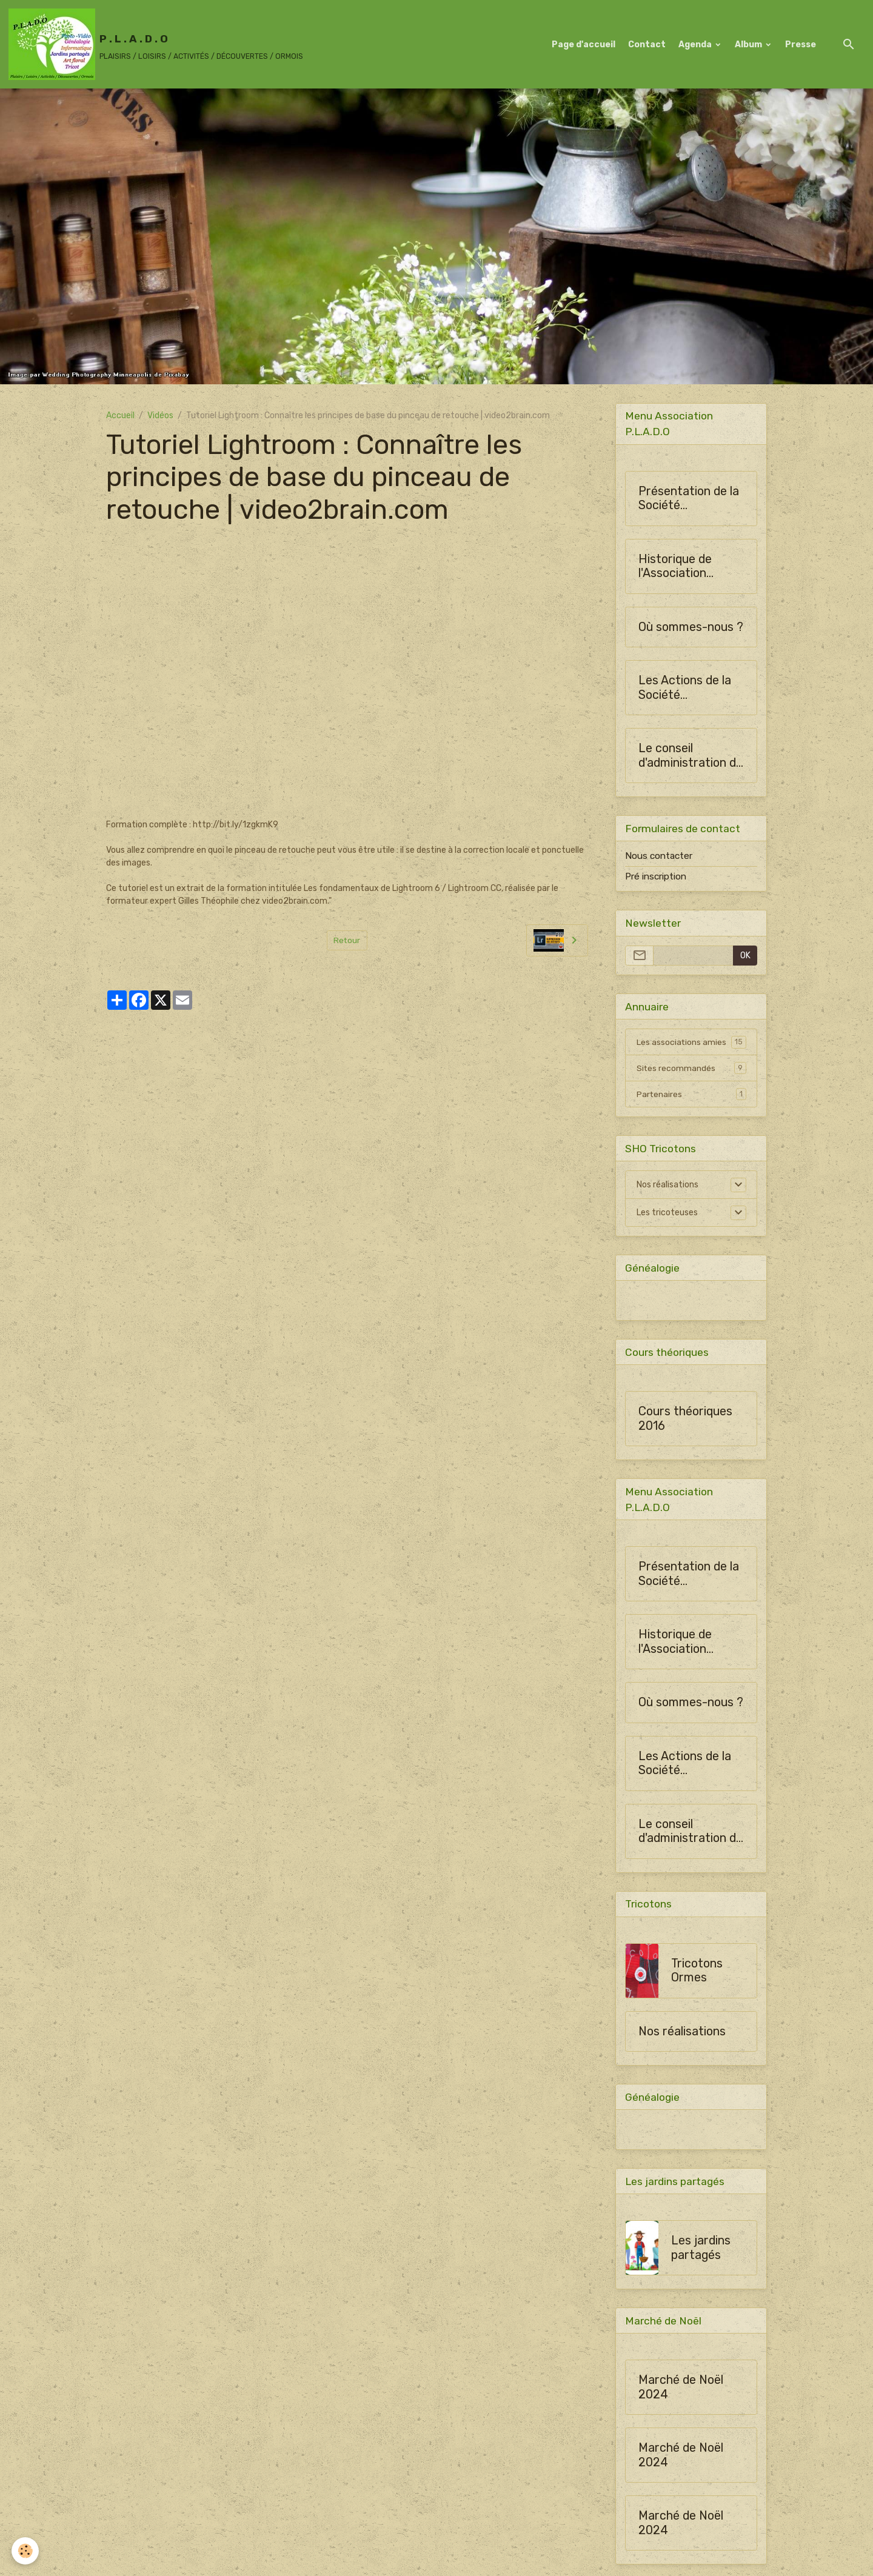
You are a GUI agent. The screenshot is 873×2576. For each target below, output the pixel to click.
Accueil (120, 415)
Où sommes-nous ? (690, 627)
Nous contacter (658, 856)
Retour (347, 940)
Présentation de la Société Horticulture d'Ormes (688, 498)
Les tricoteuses (667, 1213)
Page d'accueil (583, 44)
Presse (800, 44)
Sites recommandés (691, 1069)
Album (749, 44)
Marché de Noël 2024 (680, 2389)
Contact (647, 44)
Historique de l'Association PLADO (675, 566)
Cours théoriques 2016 (685, 1419)
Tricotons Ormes (697, 1972)
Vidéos (160, 415)
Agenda (696, 44)
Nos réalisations (667, 1185)
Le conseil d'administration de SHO (690, 756)
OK (745, 955)
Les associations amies (691, 1042)
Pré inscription (655, 876)
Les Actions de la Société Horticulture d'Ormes (684, 688)
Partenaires (691, 1095)
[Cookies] (25, 2550)
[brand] (155, 44)
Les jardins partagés (701, 2249)
